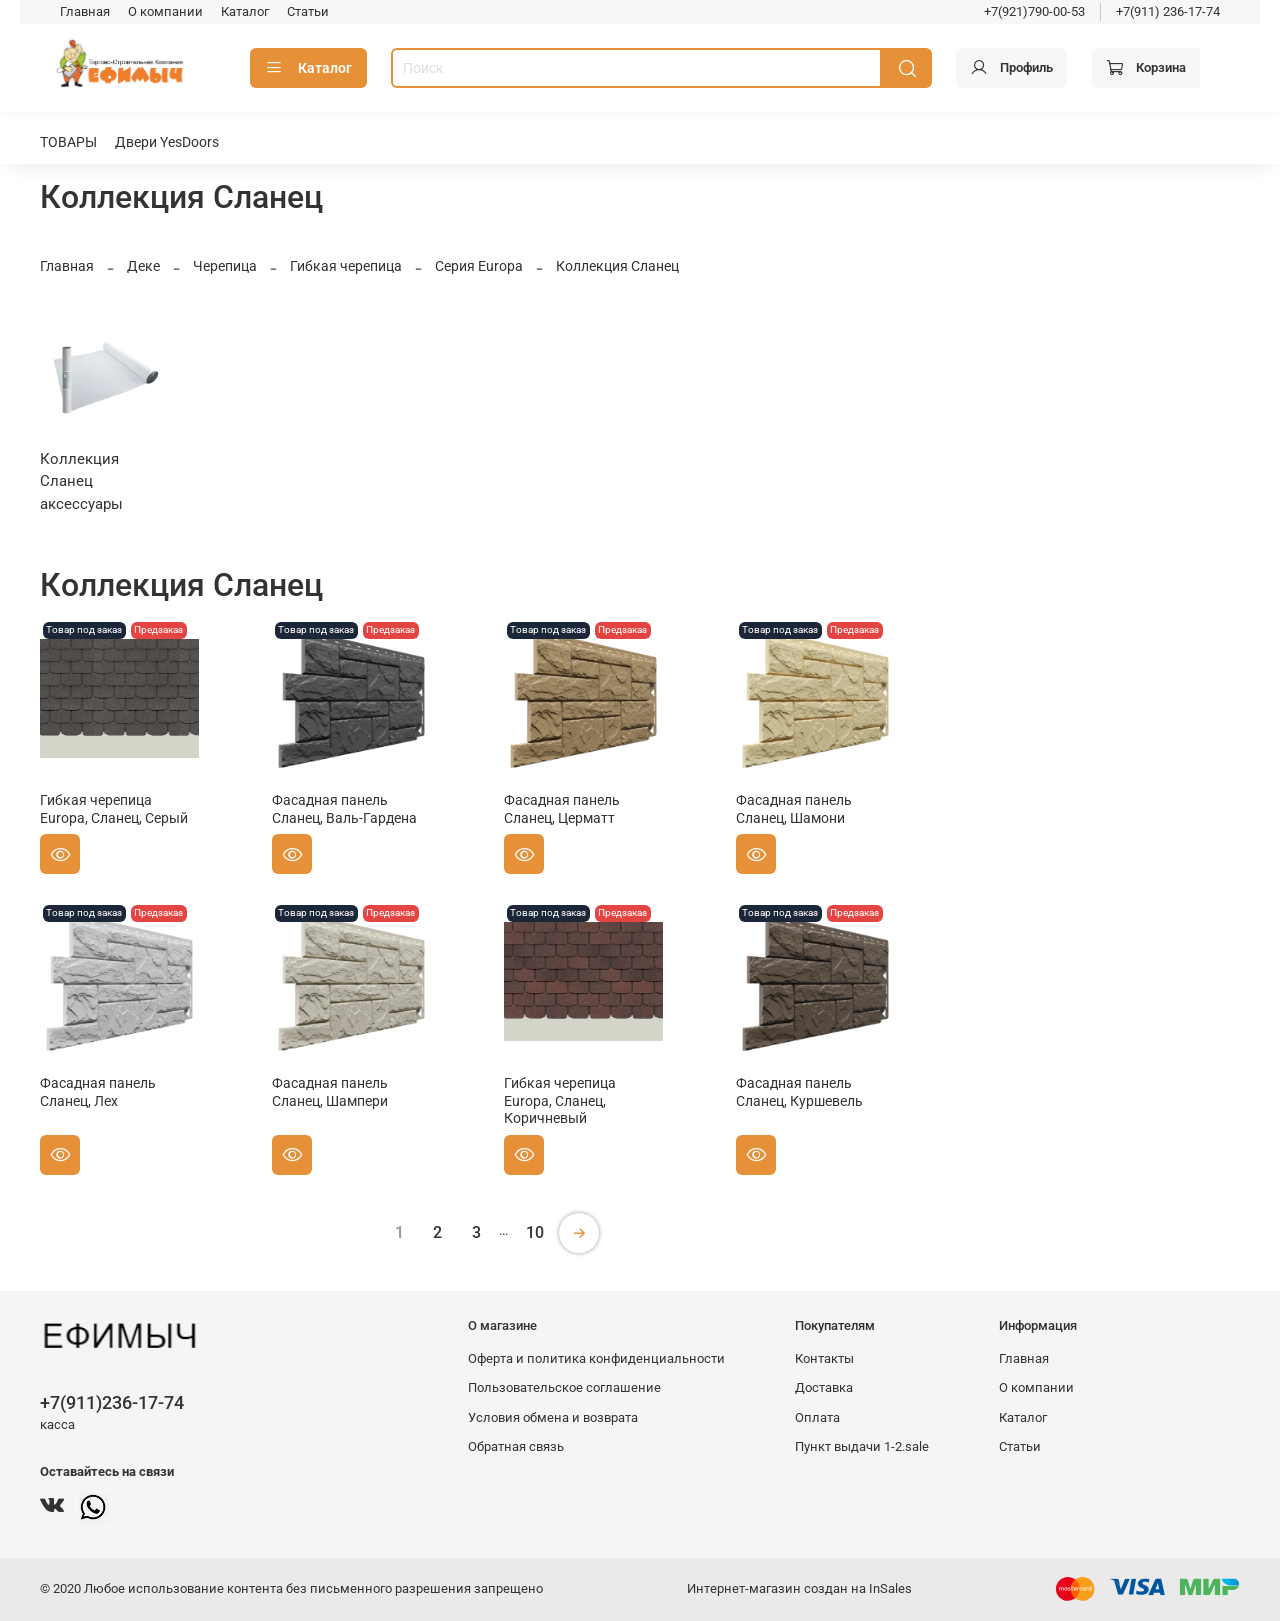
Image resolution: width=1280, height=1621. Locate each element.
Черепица (225, 266)
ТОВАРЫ (68, 142)
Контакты (824, 1358)
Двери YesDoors (167, 142)
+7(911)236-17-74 (112, 1402)
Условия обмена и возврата (553, 1417)
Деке (143, 266)
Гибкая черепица (346, 266)
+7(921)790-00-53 (1034, 11)
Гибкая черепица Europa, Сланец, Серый (114, 809)
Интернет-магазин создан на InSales (799, 1588)
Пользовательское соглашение (564, 1387)
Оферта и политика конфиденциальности (596, 1358)
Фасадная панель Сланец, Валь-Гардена (344, 809)
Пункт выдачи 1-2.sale (862, 1446)
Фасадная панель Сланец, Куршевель (799, 1092)
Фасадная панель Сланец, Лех (98, 1092)
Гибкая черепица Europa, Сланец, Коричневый (560, 1100)
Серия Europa (479, 266)
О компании (165, 11)
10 (535, 1232)
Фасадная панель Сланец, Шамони (794, 809)
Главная (85, 11)
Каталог (245, 11)
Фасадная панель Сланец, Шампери (330, 1092)
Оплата (817, 1417)
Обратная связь (516, 1446)
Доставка (824, 1387)
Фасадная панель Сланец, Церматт (562, 809)
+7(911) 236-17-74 (1168, 11)
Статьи (308, 11)
